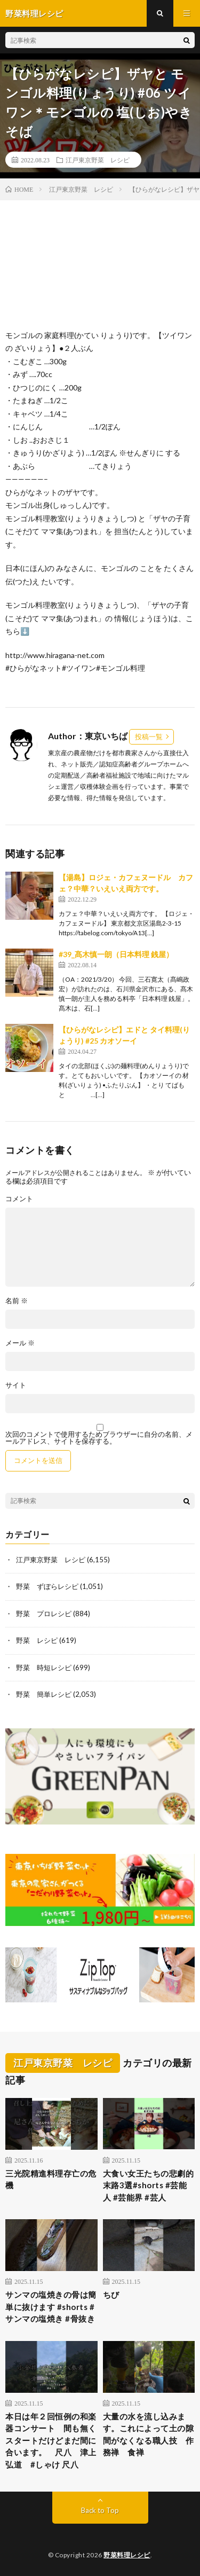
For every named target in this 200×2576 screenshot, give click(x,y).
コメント (19, 1198)
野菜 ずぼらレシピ (47, 1586)
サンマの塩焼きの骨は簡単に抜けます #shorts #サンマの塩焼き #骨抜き (51, 2306)
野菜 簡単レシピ (43, 1694)
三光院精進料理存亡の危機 (51, 2179)
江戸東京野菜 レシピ (98, 159)
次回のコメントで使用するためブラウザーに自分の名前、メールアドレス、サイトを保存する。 (99, 1438)
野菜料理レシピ (126, 2555)
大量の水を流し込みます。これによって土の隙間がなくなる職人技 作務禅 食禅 (148, 2434)
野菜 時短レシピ (43, 1667)
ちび (111, 2294)
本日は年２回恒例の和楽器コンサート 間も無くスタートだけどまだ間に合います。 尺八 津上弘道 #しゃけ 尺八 (51, 2440)
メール (20, 1343)
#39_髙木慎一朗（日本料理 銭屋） (116, 954)
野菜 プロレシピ (43, 1613)
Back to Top (100, 2510)
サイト (15, 1385)
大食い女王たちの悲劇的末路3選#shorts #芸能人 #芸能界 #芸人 (148, 2185)
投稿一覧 (149, 736)
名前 (16, 1300)
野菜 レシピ (37, 1640)
